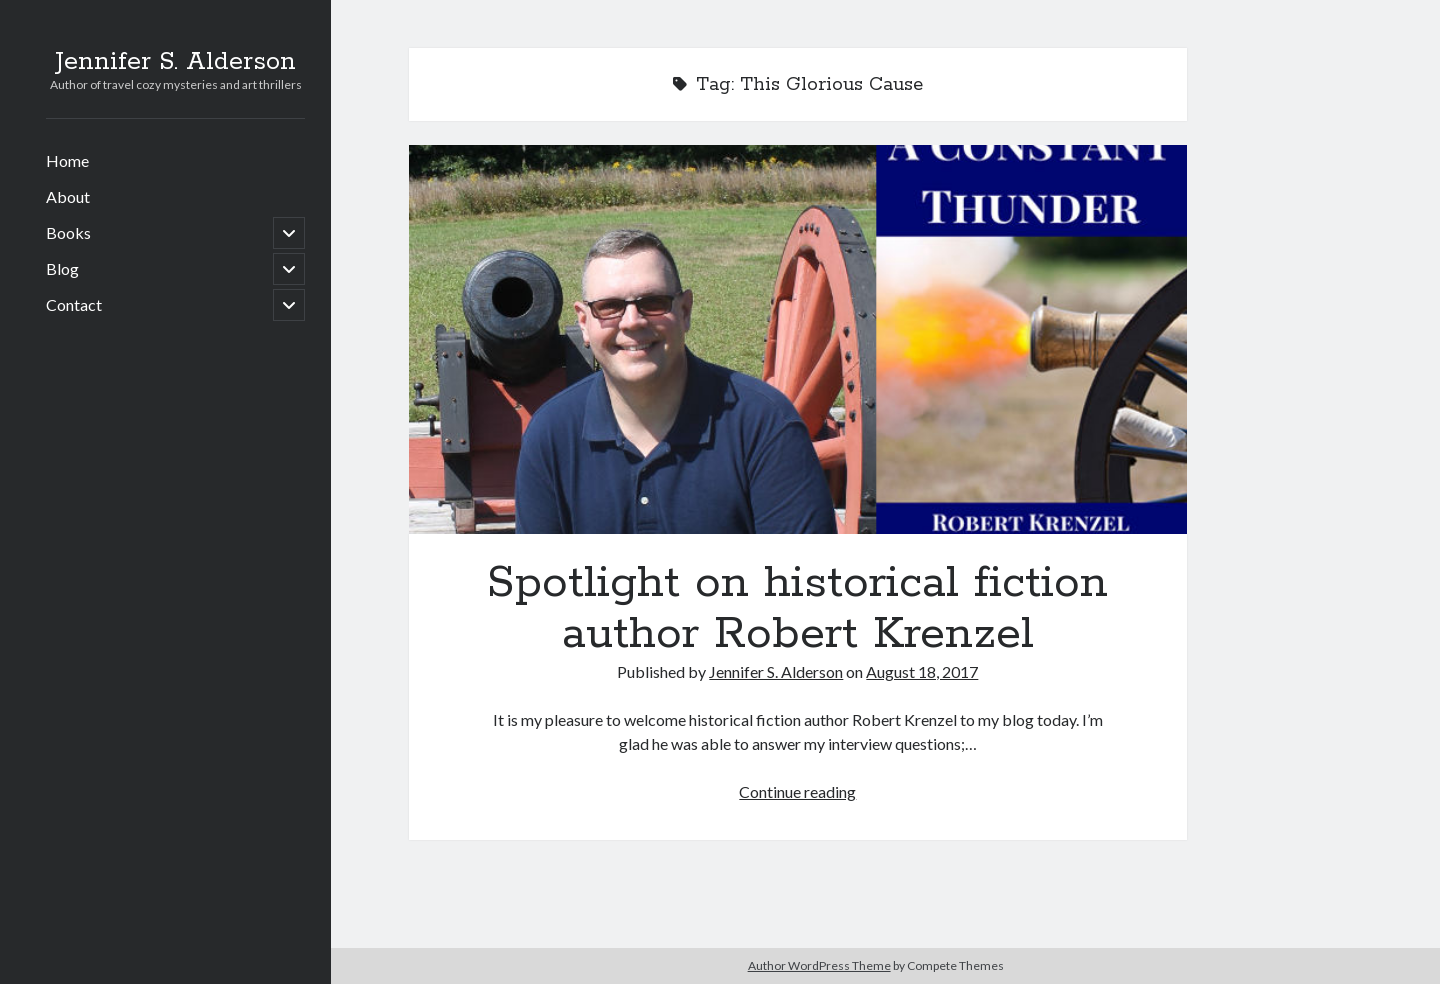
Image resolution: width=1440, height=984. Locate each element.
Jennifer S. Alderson (175, 62)
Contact (74, 304)
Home (67, 160)
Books (68, 232)
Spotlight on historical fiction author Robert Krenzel (798, 339)
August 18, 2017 (922, 671)
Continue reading (797, 791)
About (68, 196)
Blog (62, 268)
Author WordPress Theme (819, 965)
